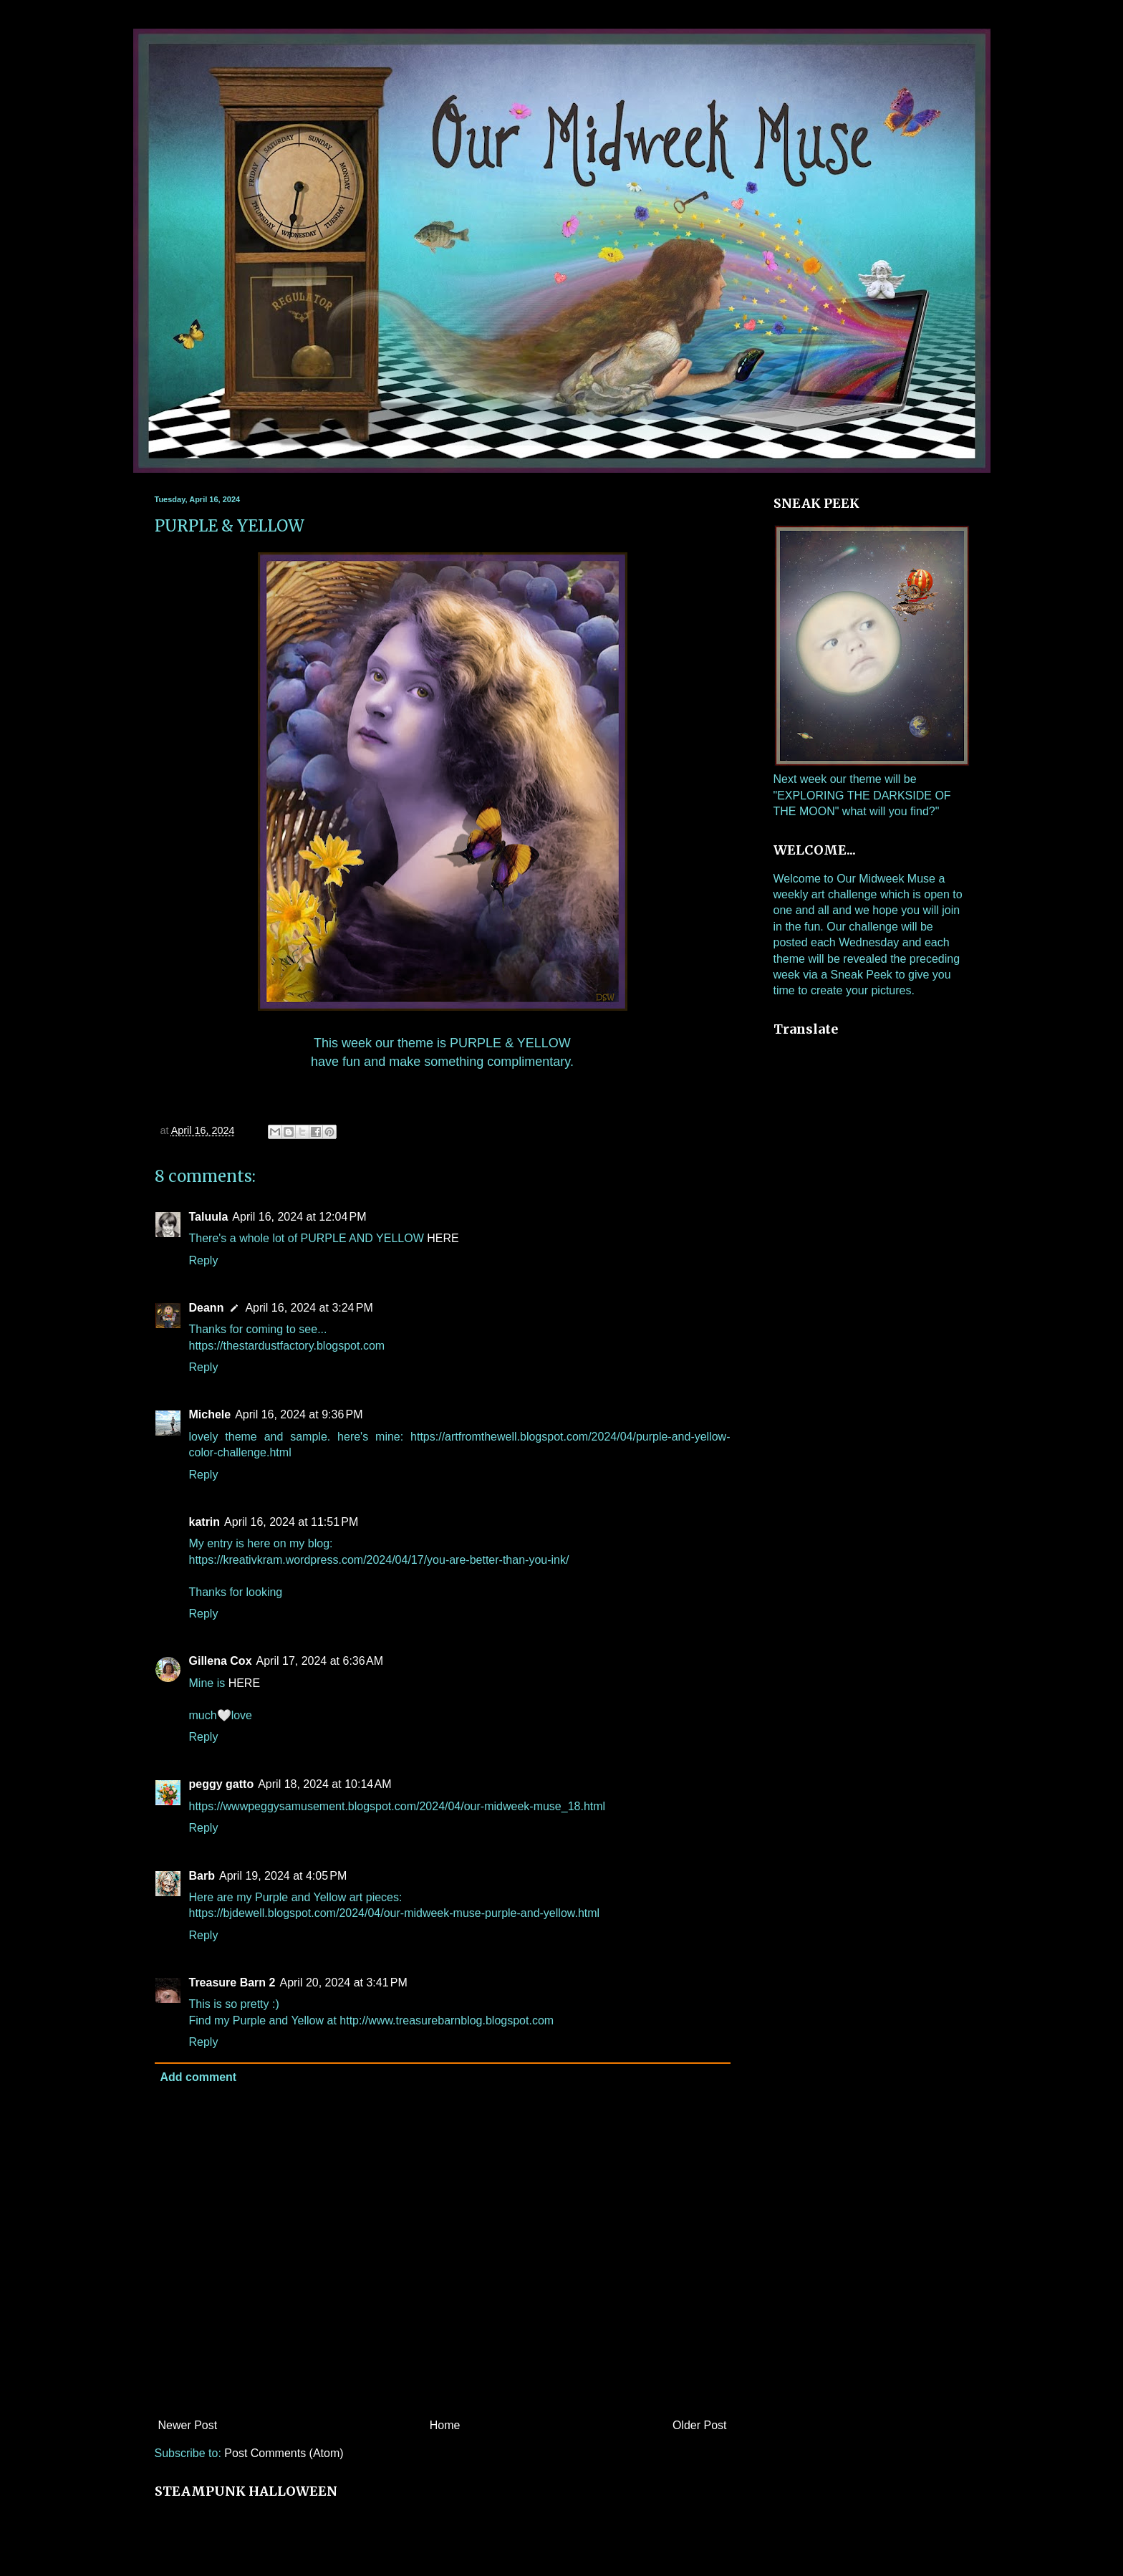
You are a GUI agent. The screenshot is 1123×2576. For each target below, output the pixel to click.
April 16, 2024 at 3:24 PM (308, 1308)
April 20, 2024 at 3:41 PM (343, 1982)
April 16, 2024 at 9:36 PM (298, 1414)
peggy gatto (221, 1784)
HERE (442, 1238)
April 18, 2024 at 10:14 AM (324, 1784)
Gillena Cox (220, 1661)
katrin (205, 1522)
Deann (206, 1308)
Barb (202, 1876)
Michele (210, 1414)
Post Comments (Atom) (283, 2453)
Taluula (208, 1217)
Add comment (198, 2077)
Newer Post (188, 2425)
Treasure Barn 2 (232, 1982)
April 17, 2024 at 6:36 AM (319, 1661)
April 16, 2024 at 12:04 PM (299, 1217)
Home (445, 2425)
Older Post (700, 2425)
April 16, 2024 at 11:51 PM (291, 1522)
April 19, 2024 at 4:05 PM (283, 1876)
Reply (203, 1260)
